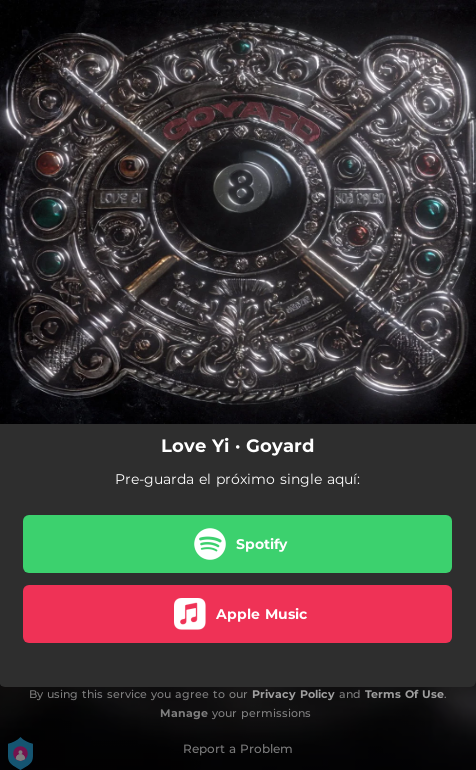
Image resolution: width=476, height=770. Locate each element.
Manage (184, 713)
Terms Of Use (404, 694)
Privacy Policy (293, 694)
